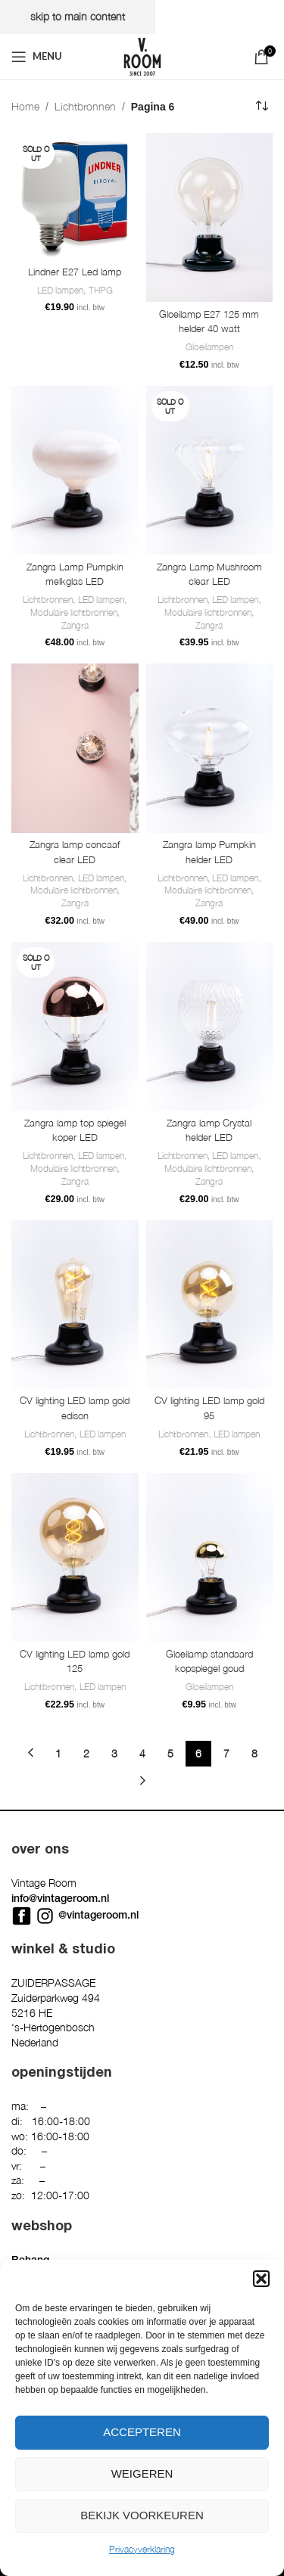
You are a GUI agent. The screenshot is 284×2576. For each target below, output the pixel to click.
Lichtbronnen (85, 106)
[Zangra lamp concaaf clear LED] (75, 747)
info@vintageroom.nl (60, 1898)
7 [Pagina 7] (226, 1753)
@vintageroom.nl (98, 1915)
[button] (261, 2278)
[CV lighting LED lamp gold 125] (75, 1557)
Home (25, 106)
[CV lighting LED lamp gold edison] (75, 1304)
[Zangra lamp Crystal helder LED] (209, 1026)
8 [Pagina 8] (254, 1753)
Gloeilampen (209, 347)
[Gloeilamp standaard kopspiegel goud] (209, 1557)
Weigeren (142, 2473)
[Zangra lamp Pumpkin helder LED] (209, 747)
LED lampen (60, 290)
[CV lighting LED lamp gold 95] (209, 1304)
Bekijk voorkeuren (142, 2515)
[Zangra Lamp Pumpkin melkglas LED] (75, 470)
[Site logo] (142, 54)
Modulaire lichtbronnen (73, 612)
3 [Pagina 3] (114, 1753)
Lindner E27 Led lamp (74, 272)
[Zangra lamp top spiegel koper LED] (75, 1026)
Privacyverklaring (142, 2549)
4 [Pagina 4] (142, 1753)
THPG (101, 290)
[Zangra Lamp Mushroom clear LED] (209, 470)
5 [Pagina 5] (170, 1753)
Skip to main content (77, 16)
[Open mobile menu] (37, 57)
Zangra (75, 625)
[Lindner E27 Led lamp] (75, 196)
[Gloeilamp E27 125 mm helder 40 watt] (209, 217)
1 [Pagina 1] (58, 1753)
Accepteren (142, 2431)
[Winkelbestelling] (261, 106)
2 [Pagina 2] (86, 1753)
